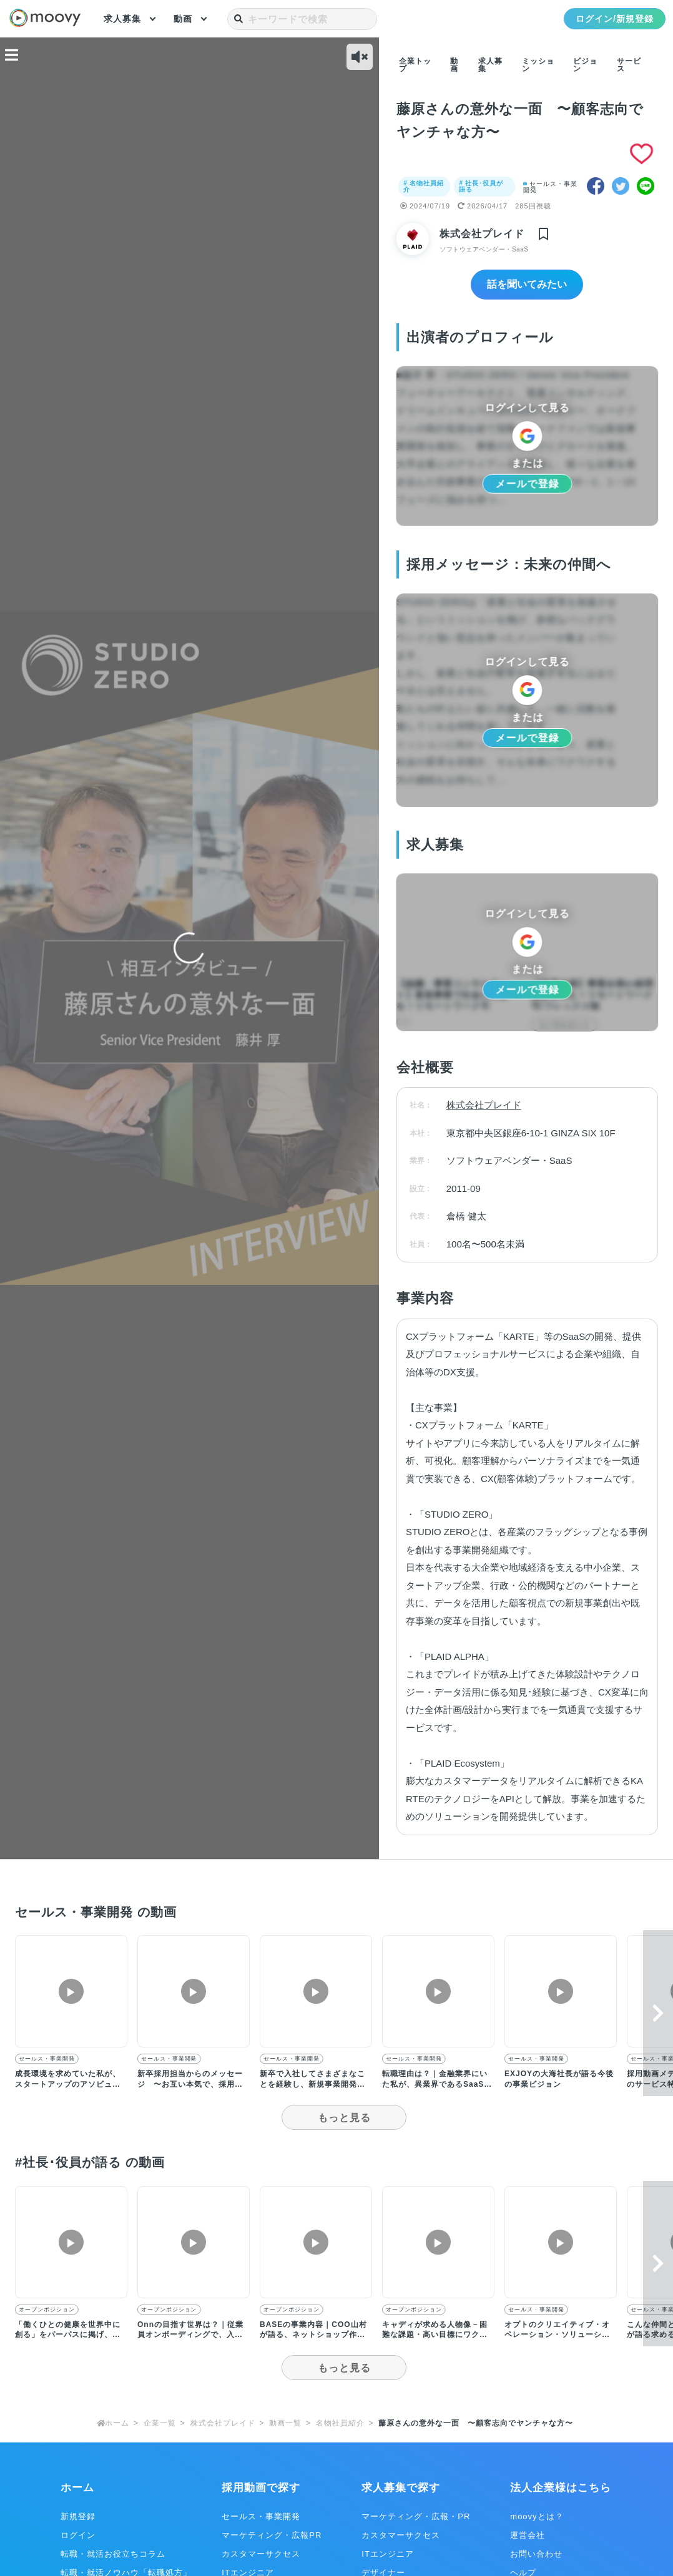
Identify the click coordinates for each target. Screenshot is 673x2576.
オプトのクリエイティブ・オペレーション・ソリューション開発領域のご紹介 (557, 2335)
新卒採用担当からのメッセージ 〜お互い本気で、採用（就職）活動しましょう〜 (190, 2085)
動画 (183, 19)
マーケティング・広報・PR (415, 2516)
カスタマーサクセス (261, 2554)
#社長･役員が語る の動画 (97, 2162)
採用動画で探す (261, 2488)
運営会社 (527, 2535)
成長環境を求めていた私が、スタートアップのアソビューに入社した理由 (67, 2085)
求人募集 (122, 19)
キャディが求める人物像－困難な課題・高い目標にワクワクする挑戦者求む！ (435, 2335)
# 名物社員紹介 (423, 186)
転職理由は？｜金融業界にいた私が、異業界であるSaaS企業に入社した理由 (437, 2085)
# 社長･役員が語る (484, 186)
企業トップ (415, 65)
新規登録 (78, 2516)
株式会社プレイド (482, 234)
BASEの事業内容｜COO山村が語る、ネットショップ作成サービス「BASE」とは (313, 2335)
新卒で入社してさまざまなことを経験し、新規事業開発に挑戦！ (312, 2085)
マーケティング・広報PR (272, 2535)
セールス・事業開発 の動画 (104, 1912)
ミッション (538, 65)
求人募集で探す (400, 2488)
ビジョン (585, 65)
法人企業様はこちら (560, 2488)
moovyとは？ (536, 2516)
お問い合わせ (536, 2554)
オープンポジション (46, 2309)
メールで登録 (527, 484)
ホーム (77, 2488)
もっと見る (344, 2117)
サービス (629, 65)
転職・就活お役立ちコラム (113, 2554)
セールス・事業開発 (550, 186)
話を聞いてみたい (527, 285)
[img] (543, 234)
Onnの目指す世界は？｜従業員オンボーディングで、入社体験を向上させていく (190, 2335)
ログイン (78, 2535)
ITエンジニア (387, 2554)
